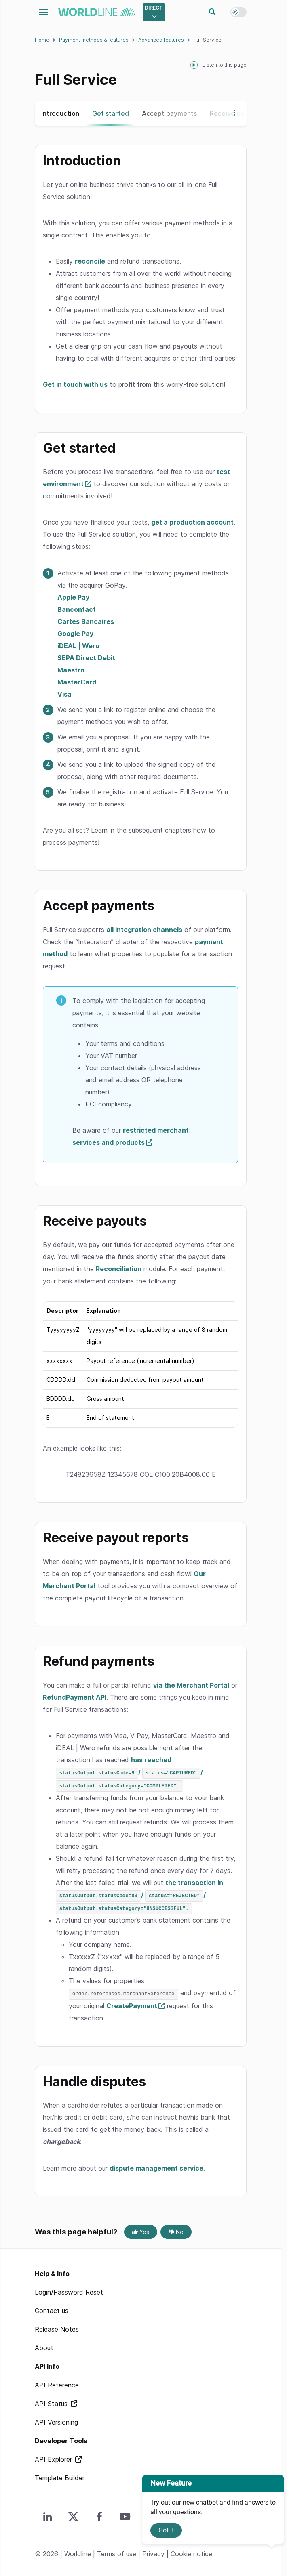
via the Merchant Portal (191, 1685)
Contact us (51, 2309)
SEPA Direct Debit (86, 658)
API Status (52, 2402)
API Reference (57, 2383)
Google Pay (75, 634)
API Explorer (54, 2457)
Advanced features (161, 40)
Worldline (77, 2552)
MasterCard (76, 682)
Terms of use (116, 2552)
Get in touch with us (75, 384)
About (44, 2346)
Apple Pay (73, 597)
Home (42, 40)
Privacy (153, 2552)
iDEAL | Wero (78, 646)
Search (212, 12)
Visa (64, 694)
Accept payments (169, 113)
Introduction (60, 113)
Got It (166, 2530)
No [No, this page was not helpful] (176, 2229)
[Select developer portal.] (154, 12)
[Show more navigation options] (231, 113)
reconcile (90, 261)
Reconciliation (118, 1269)
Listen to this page (225, 65)
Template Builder (59, 2476)
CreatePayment (131, 2004)
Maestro (70, 670)
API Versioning (56, 2420)
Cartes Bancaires (85, 621)
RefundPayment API (74, 1697)
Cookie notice (191, 2552)
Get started (110, 113)
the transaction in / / (139, 1894)
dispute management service (156, 2166)
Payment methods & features (94, 40)
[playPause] (194, 65)
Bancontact (76, 609)
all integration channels (144, 930)
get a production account (192, 522)
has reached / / (129, 1772)
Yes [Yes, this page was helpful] (140, 2229)
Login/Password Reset (69, 2290)
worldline (97, 12)
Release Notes (57, 2327)
